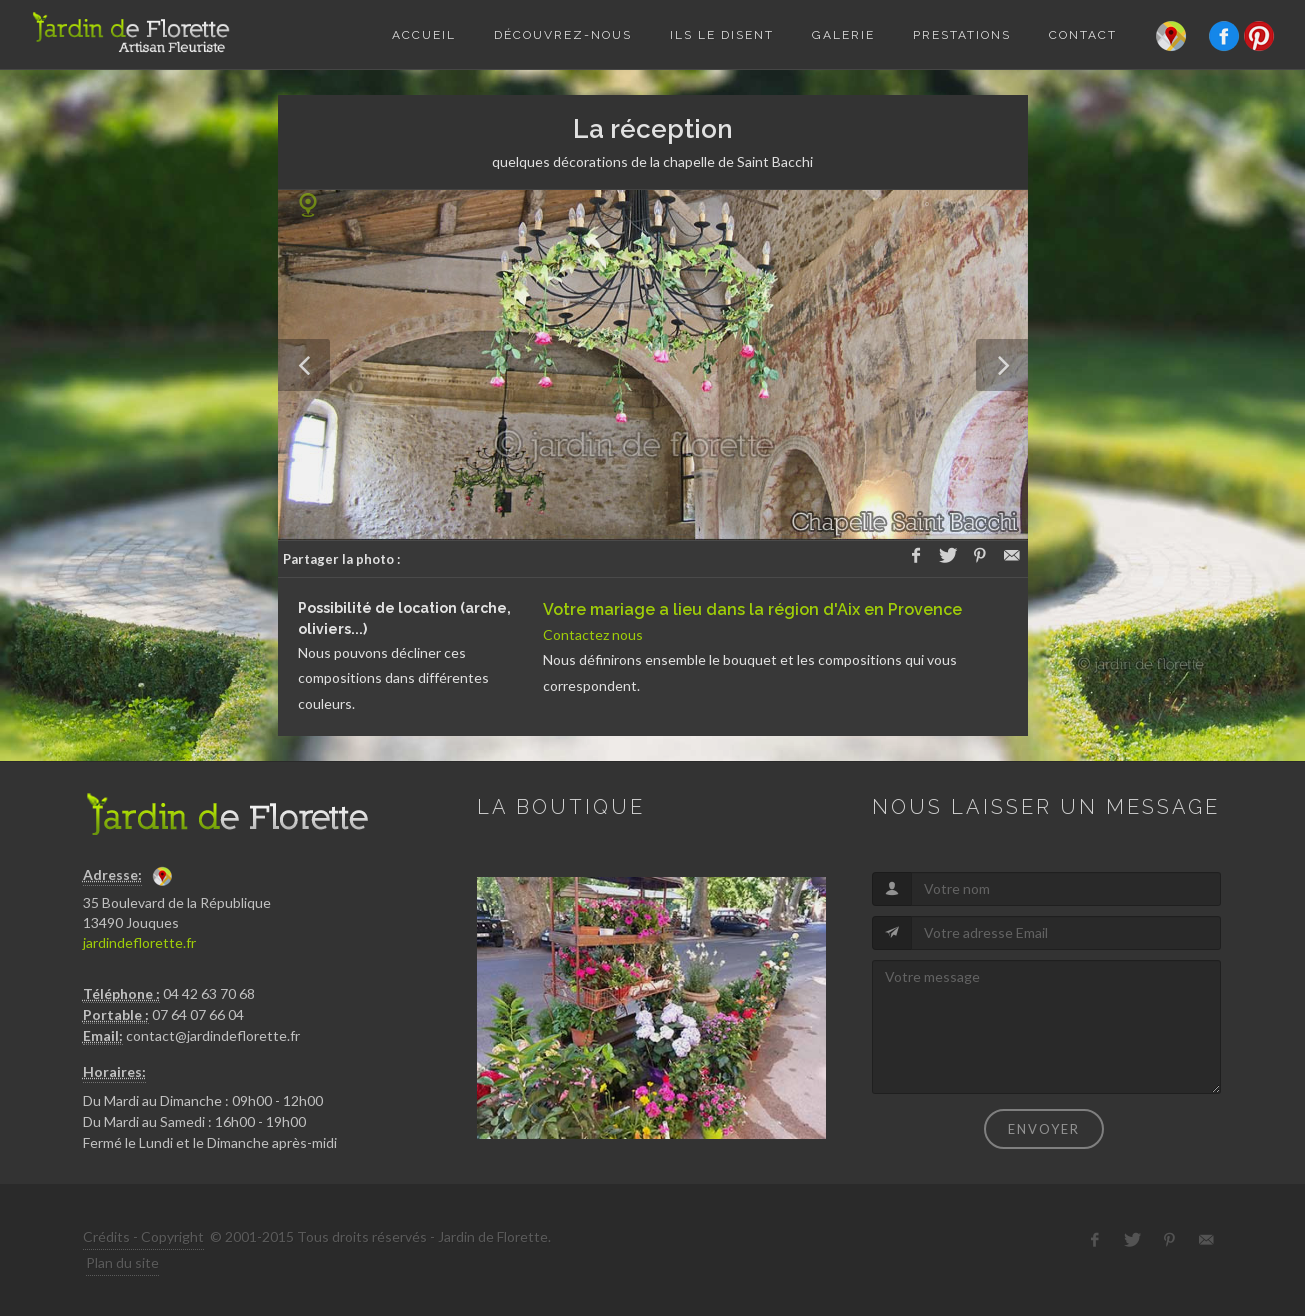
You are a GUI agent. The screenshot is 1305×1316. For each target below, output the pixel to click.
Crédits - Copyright (143, 1236)
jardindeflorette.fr (139, 942)
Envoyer (1044, 1129)
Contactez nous (593, 634)
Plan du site (122, 1262)
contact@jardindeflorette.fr (213, 1035)
